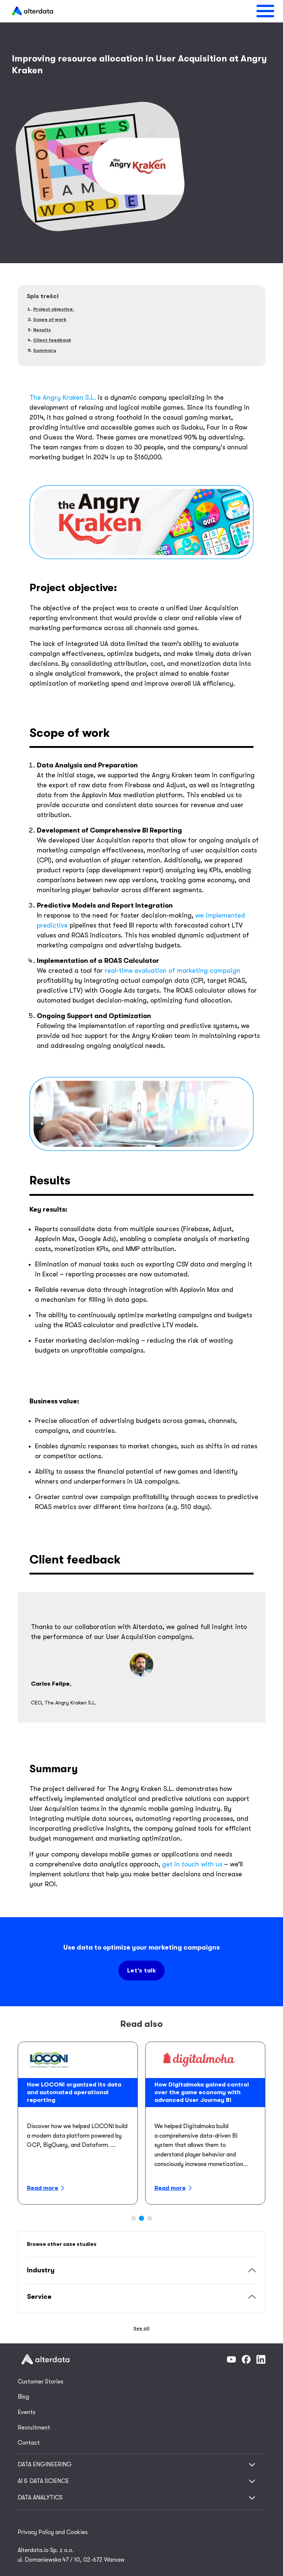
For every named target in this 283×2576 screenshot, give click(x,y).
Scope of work (49, 319)
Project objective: (53, 309)
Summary (44, 350)
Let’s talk (141, 1970)
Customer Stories (40, 2381)
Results (42, 329)
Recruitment (34, 2427)
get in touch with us (192, 1864)
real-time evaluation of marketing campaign (172, 970)
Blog (23, 2396)
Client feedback (52, 340)
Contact (29, 2442)
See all (141, 2328)
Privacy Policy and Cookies (53, 2532)
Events (26, 2412)
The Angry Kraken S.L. (62, 397)
